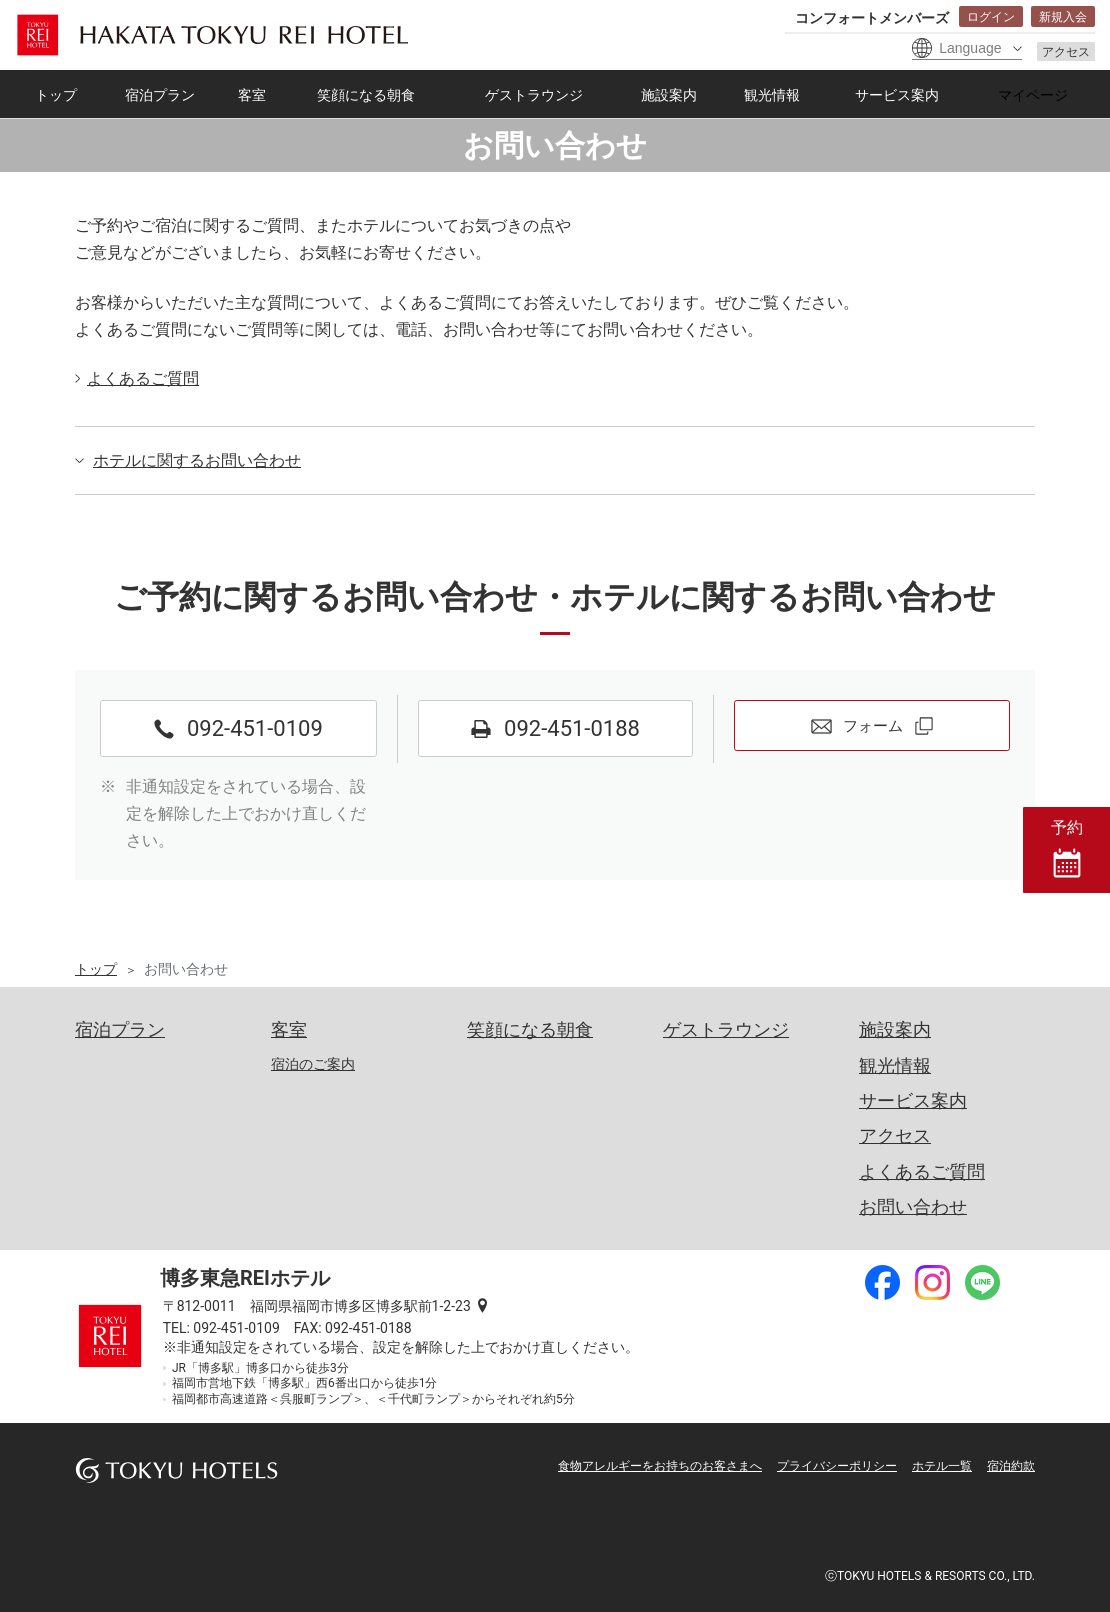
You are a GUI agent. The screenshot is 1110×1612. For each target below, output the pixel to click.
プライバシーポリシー (837, 1466)
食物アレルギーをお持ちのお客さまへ (660, 1466)
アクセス (1066, 52)
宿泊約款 (1011, 1466)
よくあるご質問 (143, 378)
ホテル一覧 (942, 1466)
